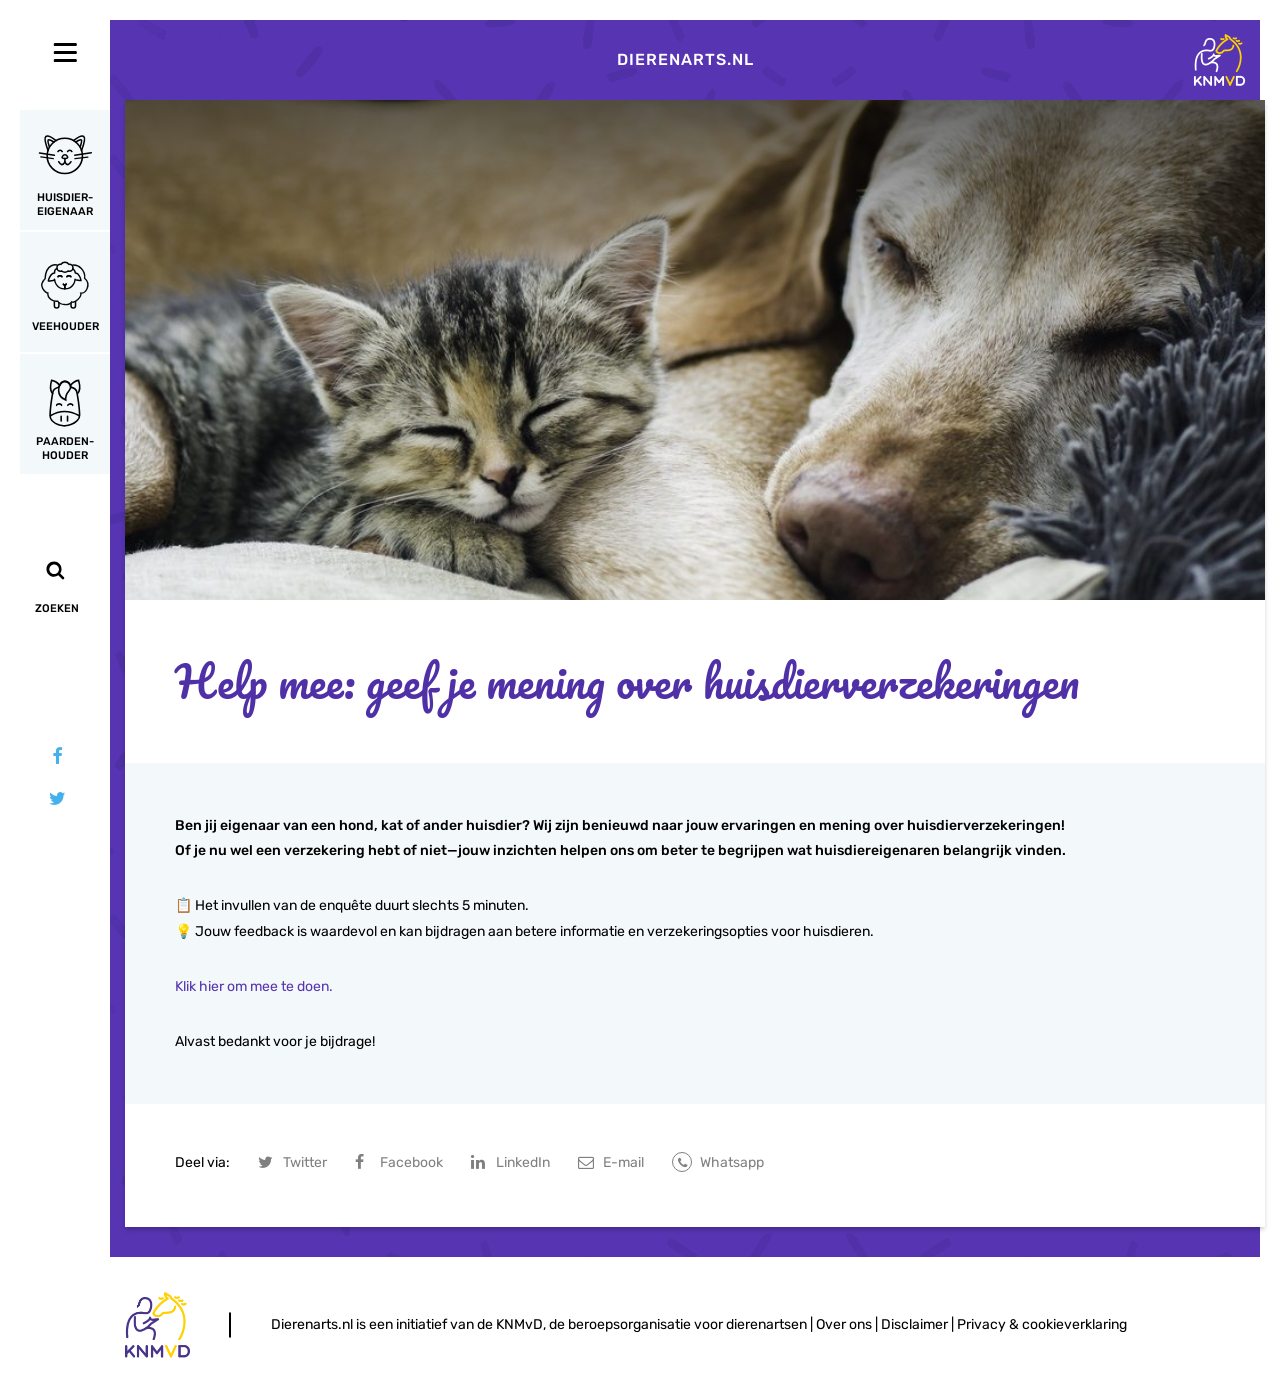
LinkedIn (523, 1162)
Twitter (305, 1162)
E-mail (623, 1162)
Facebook (411, 1162)
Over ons (844, 1324)
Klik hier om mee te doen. (254, 986)
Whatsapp (732, 1162)
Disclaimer (914, 1324)
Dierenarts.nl (685, 59)
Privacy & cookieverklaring (1042, 1324)
